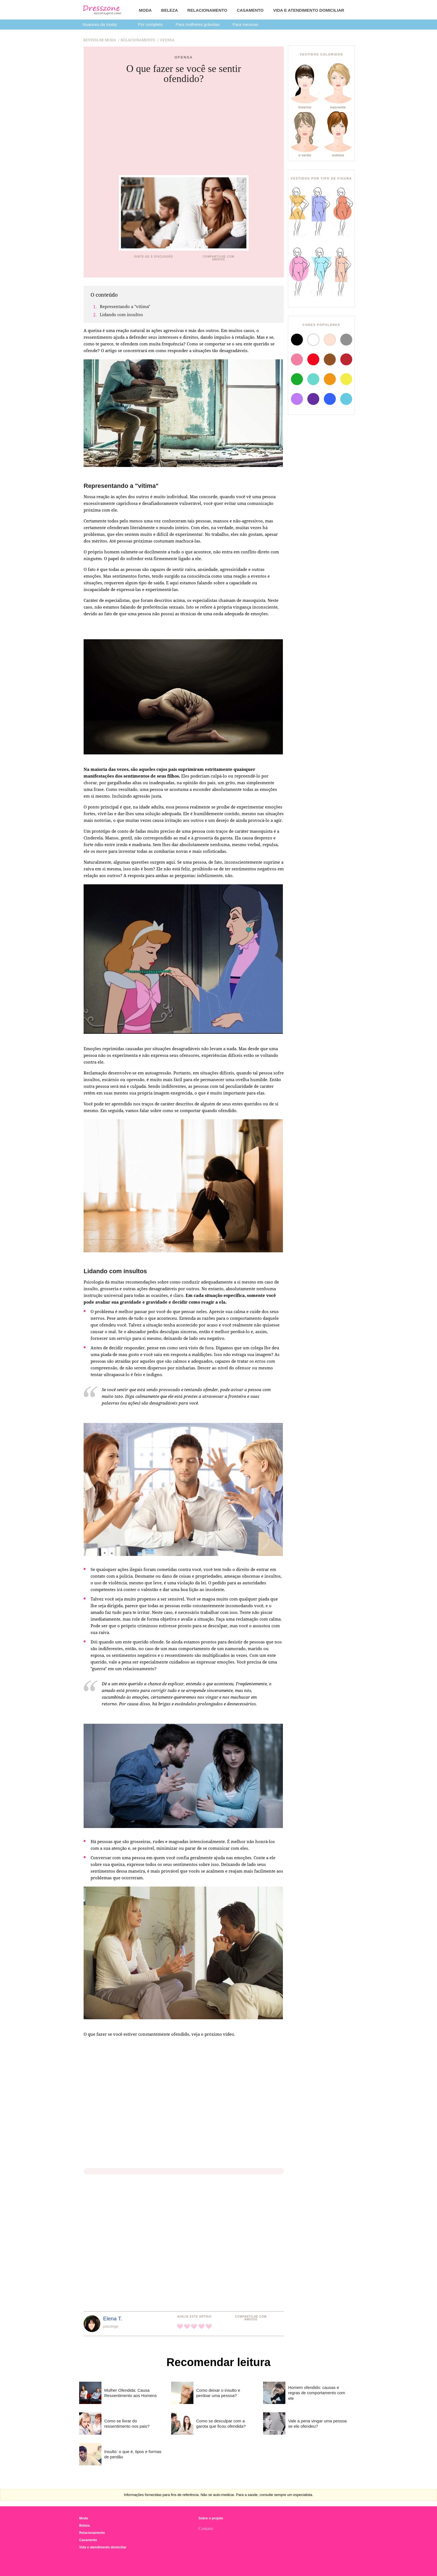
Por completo (150, 24)
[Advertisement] (183, 130)
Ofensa (183, 57)
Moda (145, 10)
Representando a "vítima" (125, 306)
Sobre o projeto (210, 2518)
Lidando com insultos (121, 314)
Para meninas (245, 24)
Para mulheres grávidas (198, 24)
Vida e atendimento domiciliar (308, 10)
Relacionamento (207, 10)
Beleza (169, 10)
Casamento (250, 10)
